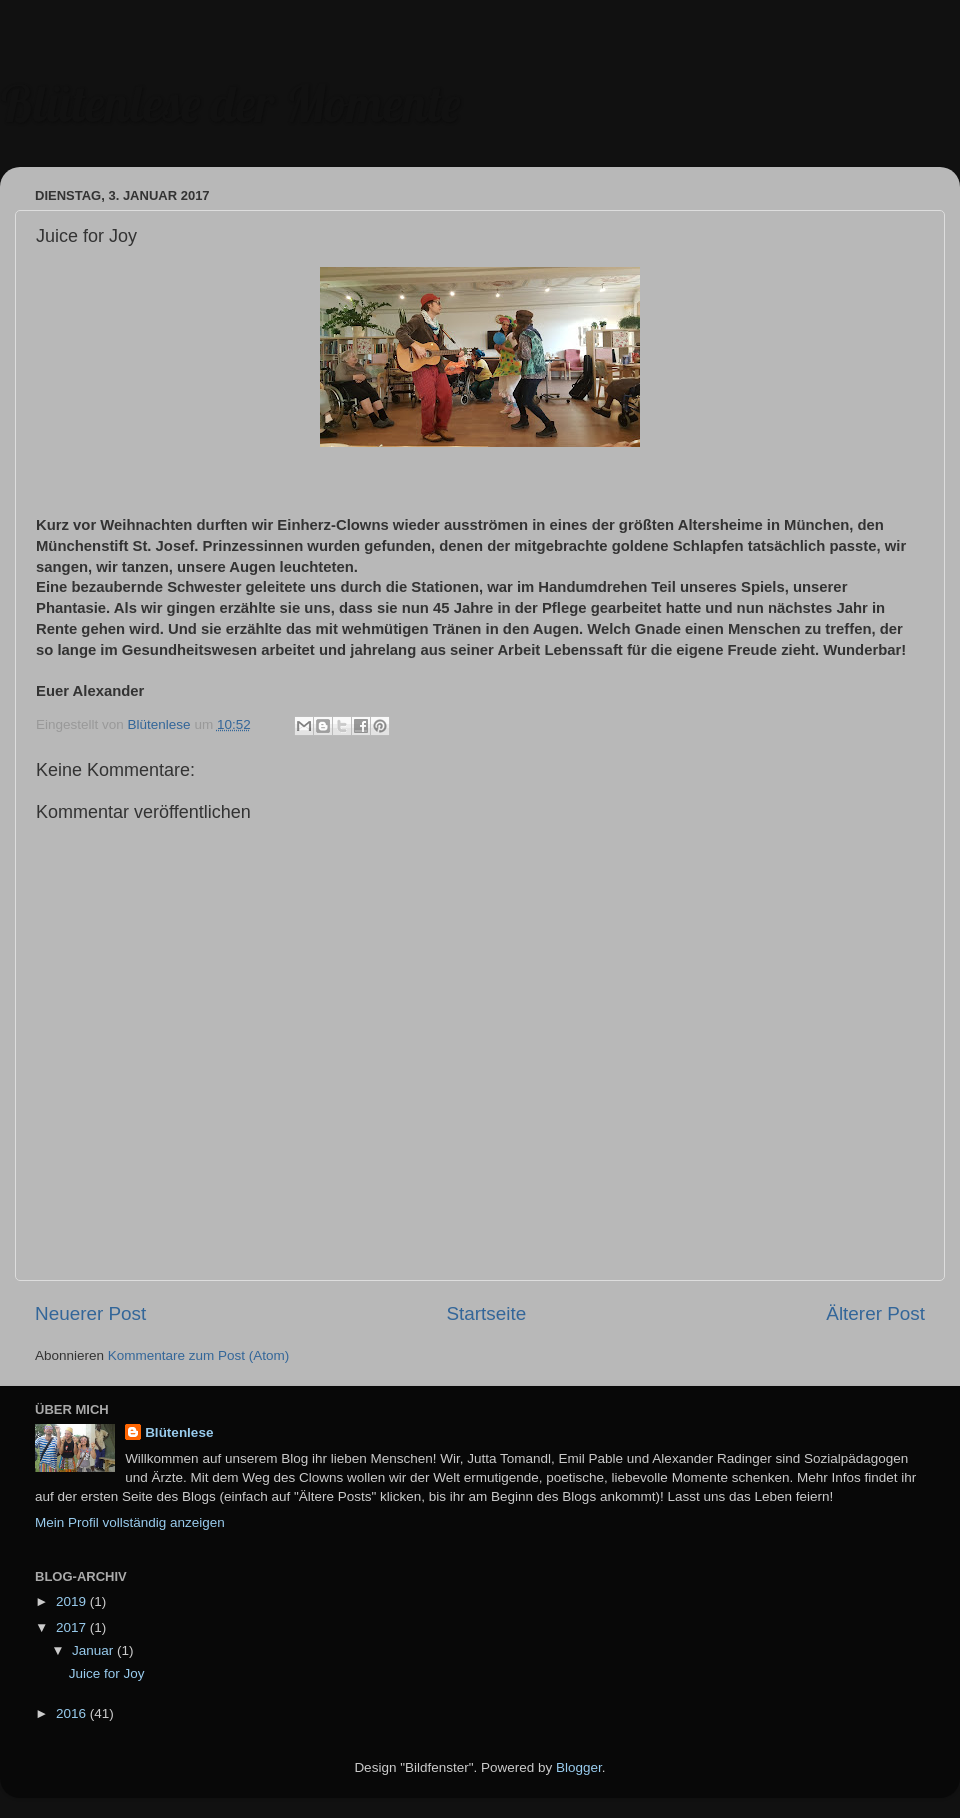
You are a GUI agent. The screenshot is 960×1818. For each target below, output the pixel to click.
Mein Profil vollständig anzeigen (130, 1522)
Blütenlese (179, 1432)
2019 (73, 1601)
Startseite (486, 1313)
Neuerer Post (90, 1313)
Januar (94, 1650)
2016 (73, 1713)
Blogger (579, 1767)
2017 (73, 1627)
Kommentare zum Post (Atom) (199, 1355)
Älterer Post (875, 1313)
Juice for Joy (107, 1673)
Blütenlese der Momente (230, 103)
